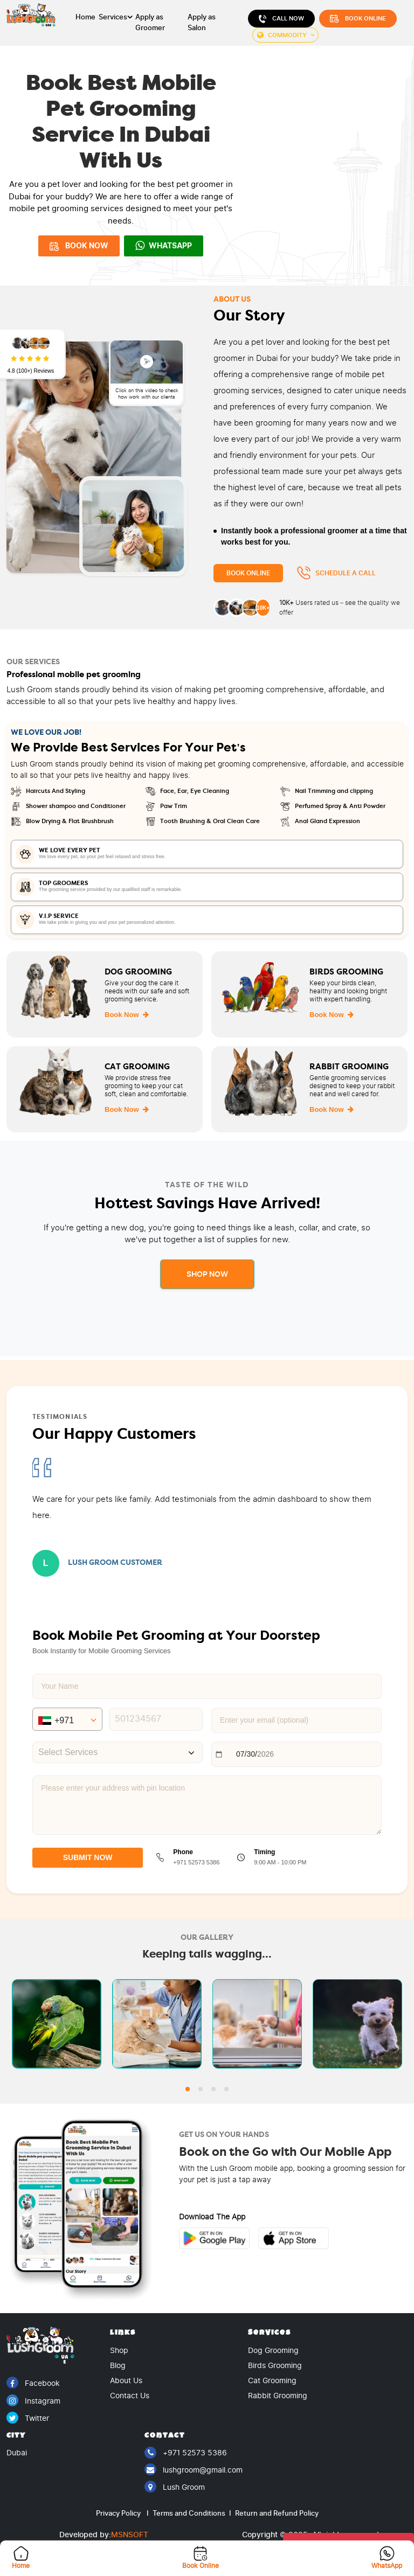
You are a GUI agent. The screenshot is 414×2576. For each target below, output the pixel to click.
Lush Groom (174, 2487)
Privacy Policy (122, 2513)
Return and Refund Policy (276, 2513)
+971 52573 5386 (185, 2453)
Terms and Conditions (191, 2513)
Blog (118, 2365)
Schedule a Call (336, 573)
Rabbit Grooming (277, 2395)
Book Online (358, 19)
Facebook (33, 2383)
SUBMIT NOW (88, 1857)
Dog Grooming (273, 2350)
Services (113, 17)
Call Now (281, 19)
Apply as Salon (202, 22)
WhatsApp (163, 246)
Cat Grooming (272, 2380)
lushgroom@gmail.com (193, 2469)
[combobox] (117, 1752)
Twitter (27, 2418)
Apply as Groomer (150, 22)
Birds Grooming (275, 2365)
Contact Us (129, 2395)
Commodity (282, 35)
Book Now (127, 1015)
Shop (119, 2350)
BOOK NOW (79, 246)
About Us (126, 2380)
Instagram (33, 2400)
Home (85, 17)
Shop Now (207, 1274)
